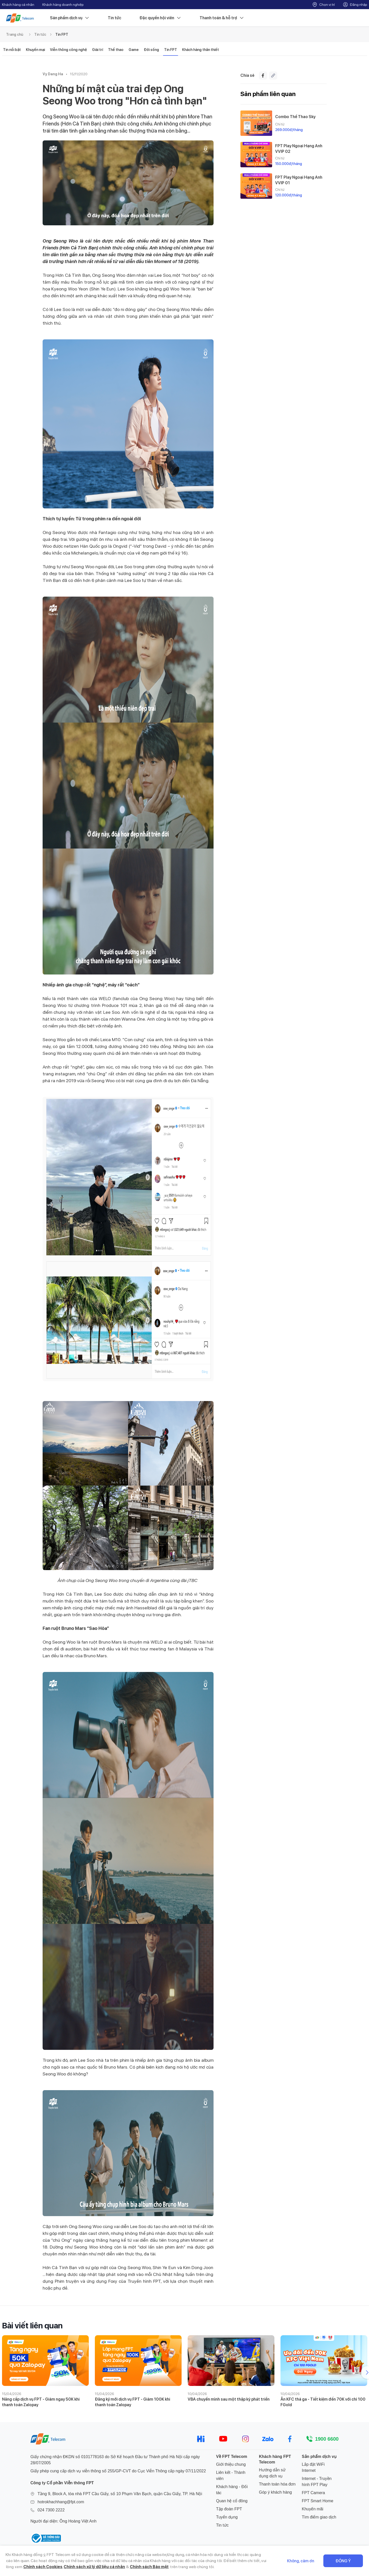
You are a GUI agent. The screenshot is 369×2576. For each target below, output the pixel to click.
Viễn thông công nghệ (68, 50)
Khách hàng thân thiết (200, 50)
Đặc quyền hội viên (160, 18)
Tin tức (114, 17)
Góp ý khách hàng (275, 2492)
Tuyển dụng (227, 2517)
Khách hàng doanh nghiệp (63, 5)
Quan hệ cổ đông (232, 2501)
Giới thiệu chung (231, 2464)
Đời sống (151, 50)
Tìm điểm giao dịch (319, 2517)
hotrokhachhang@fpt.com (61, 2502)
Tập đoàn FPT (229, 2509)
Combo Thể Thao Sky (295, 116)
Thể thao (116, 50)
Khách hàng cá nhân (18, 5)
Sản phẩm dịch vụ (70, 18)
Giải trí (97, 50)
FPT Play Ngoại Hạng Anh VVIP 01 (298, 180)
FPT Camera (313, 2493)
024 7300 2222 (51, 2510)
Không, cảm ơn (300, 2561)
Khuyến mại (35, 50)
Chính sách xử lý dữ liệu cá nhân (94, 2566)
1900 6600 (327, 2439)
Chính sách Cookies (42, 2566)
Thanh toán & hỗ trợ (222, 18)
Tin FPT (61, 34)
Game (134, 50)
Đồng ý (343, 2561)
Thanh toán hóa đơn (277, 2484)
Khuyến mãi (312, 2509)
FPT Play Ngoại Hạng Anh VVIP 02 (298, 148)
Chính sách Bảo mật (149, 2566)
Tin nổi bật (12, 50)
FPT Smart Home (317, 2501)
